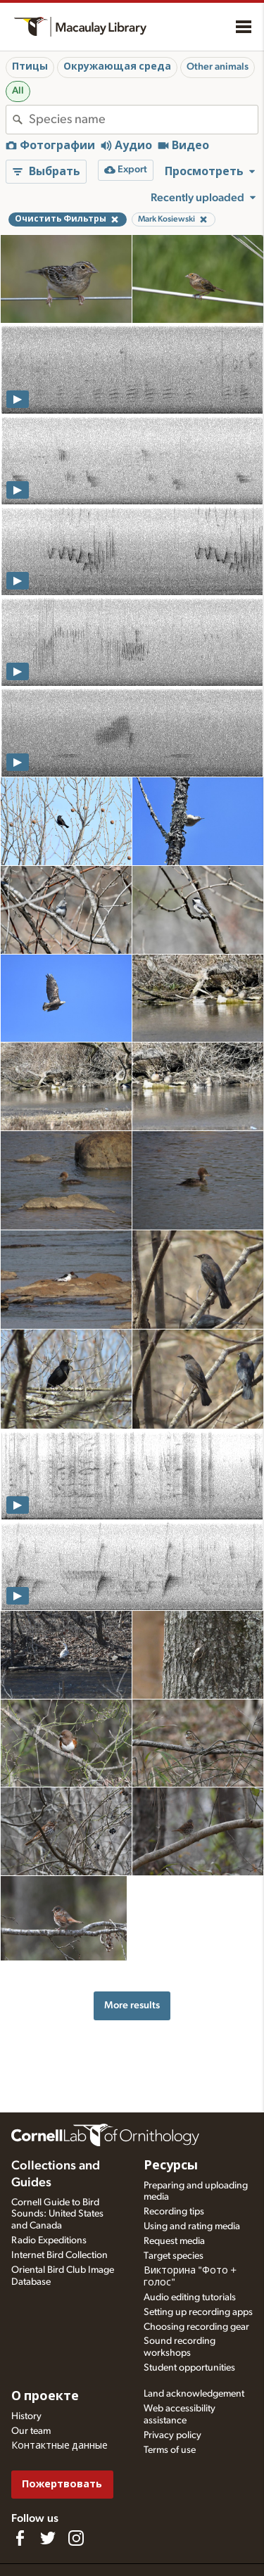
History (26, 2416)
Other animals (218, 67)
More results (132, 2005)
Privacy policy (172, 2435)
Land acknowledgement (194, 2394)
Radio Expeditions (49, 2240)
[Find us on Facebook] (19, 2538)
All (18, 91)
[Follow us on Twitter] (47, 2538)
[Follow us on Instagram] (76, 2538)
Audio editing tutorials (190, 2297)
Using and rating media (192, 2226)
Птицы (30, 67)
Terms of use (170, 2450)
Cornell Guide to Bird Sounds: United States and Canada (57, 2214)
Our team (31, 2431)
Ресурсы (171, 2166)
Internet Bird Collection (59, 2255)
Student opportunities (189, 2368)
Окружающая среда (117, 67)
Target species (173, 2256)
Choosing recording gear (196, 2327)
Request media (174, 2241)
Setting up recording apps (198, 2312)
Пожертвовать (62, 2484)
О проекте (45, 2396)
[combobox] (143, 120)
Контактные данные (59, 2446)
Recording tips (174, 2212)
